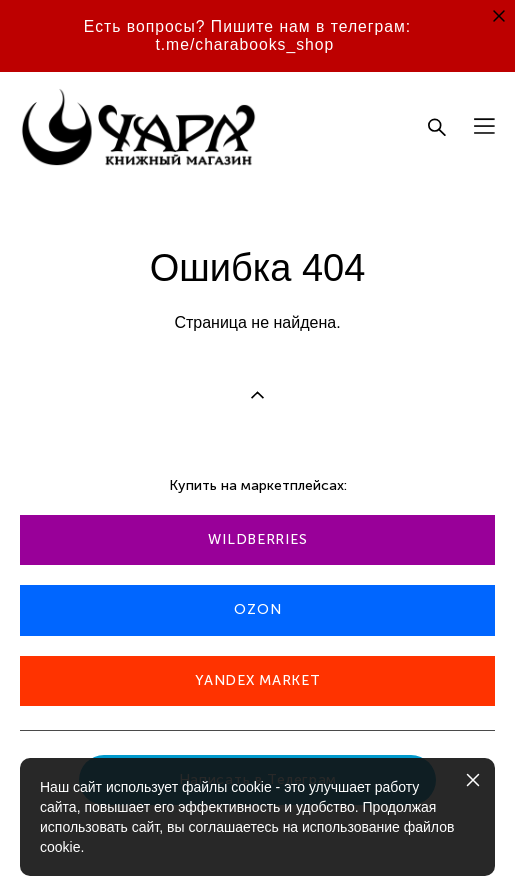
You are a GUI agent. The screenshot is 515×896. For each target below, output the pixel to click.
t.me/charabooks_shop (244, 44)
